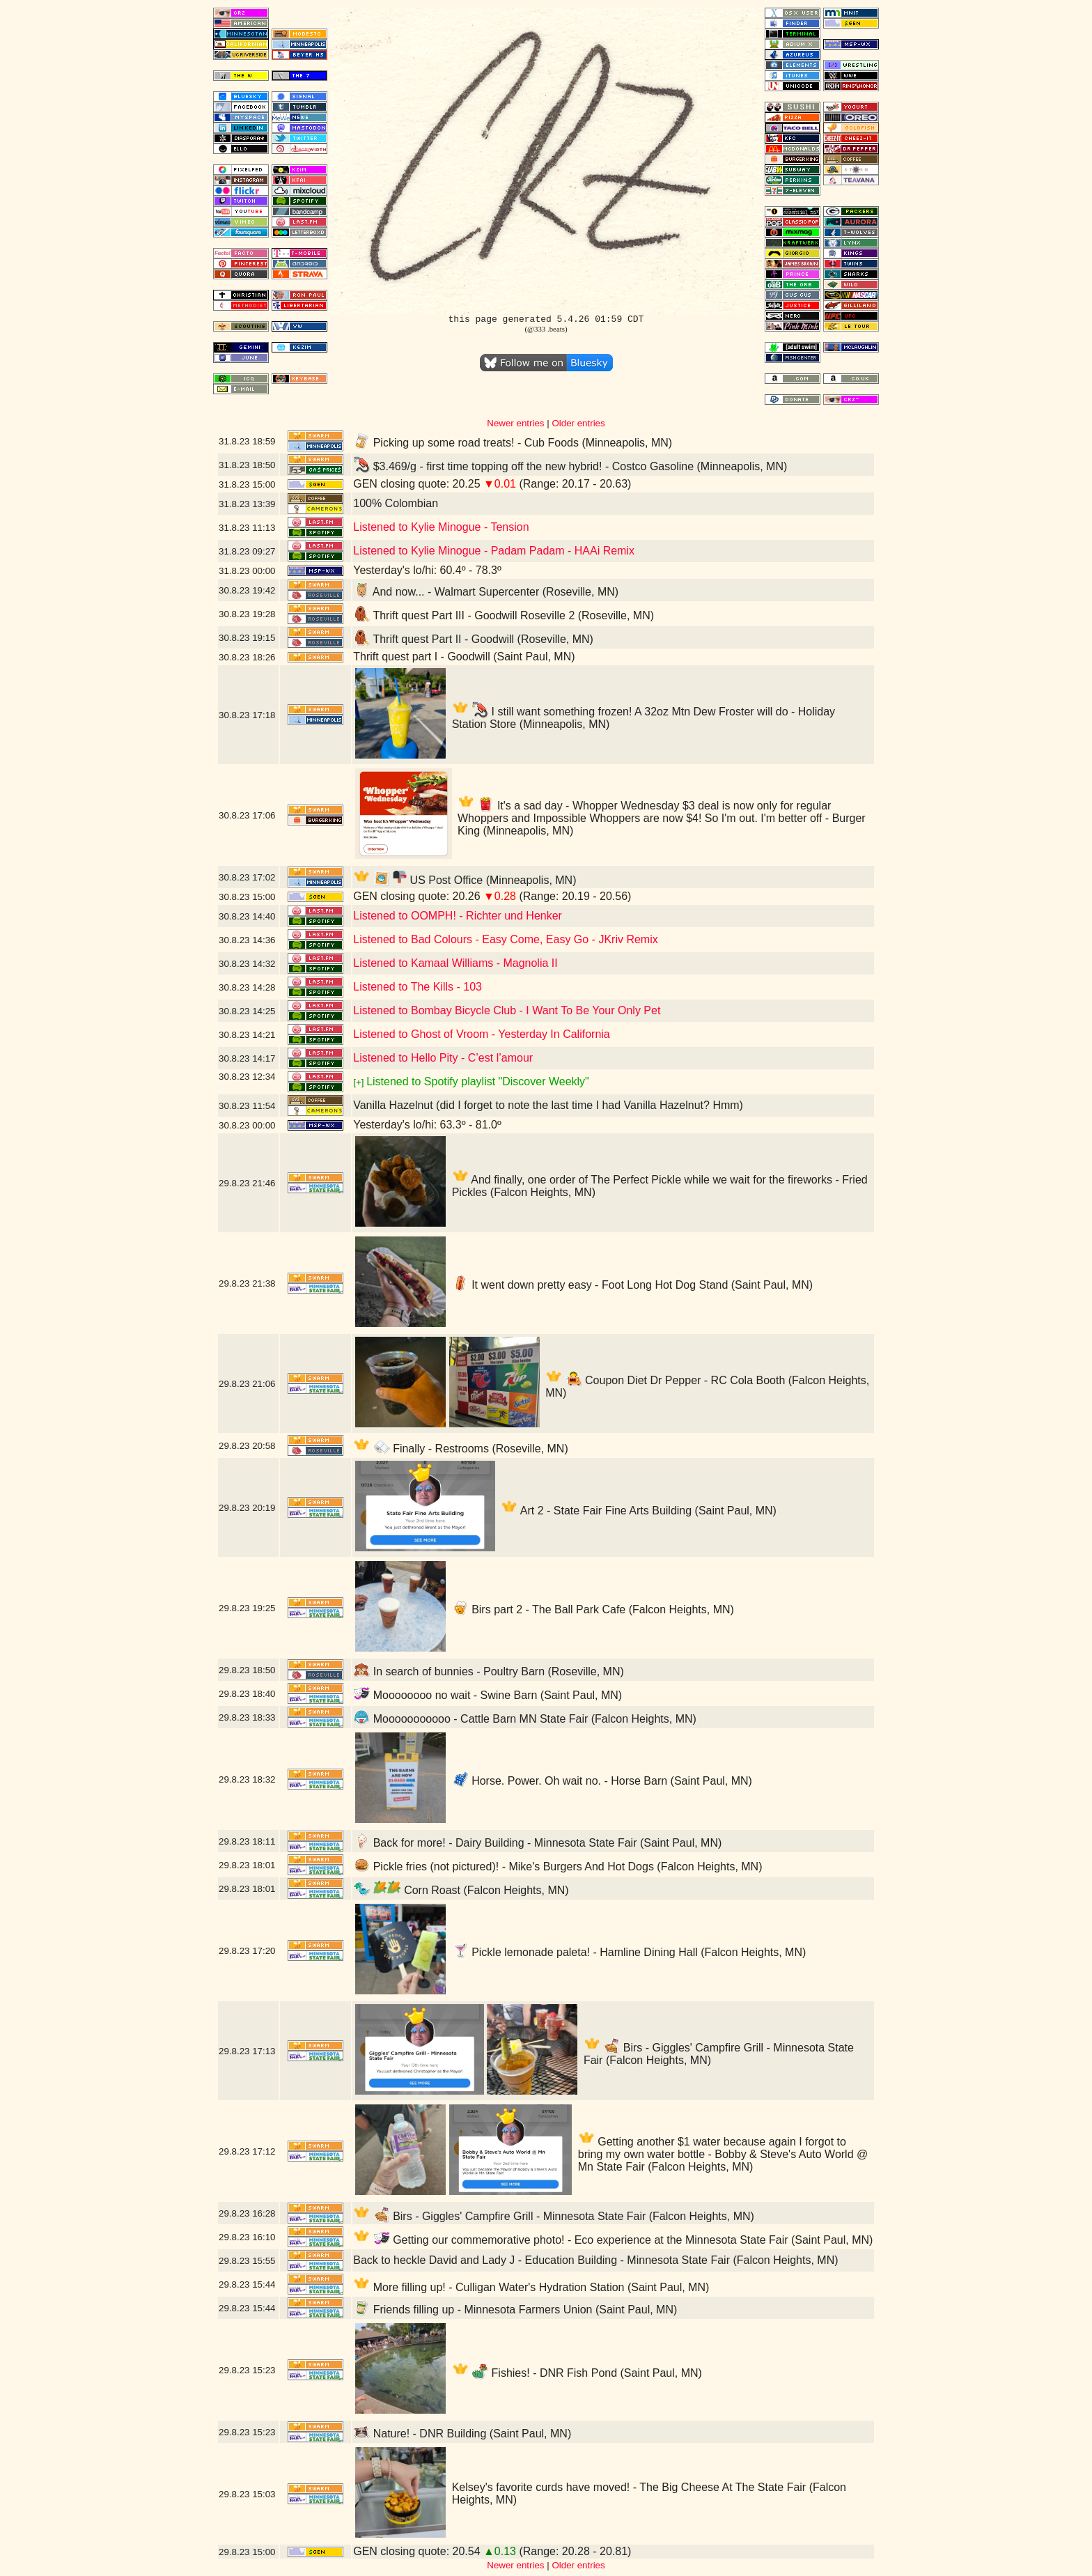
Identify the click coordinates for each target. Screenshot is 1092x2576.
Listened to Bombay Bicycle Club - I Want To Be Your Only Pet (506, 1010)
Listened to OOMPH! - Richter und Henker (457, 916)
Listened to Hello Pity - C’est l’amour (443, 1058)
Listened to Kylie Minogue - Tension (441, 527)
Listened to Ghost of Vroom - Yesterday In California (481, 1034)
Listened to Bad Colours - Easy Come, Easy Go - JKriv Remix (505, 939)
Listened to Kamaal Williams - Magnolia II (455, 963)
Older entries (578, 423)
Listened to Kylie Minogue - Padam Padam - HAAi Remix (493, 551)
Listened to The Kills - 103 (417, 987)
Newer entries (515, 423)
